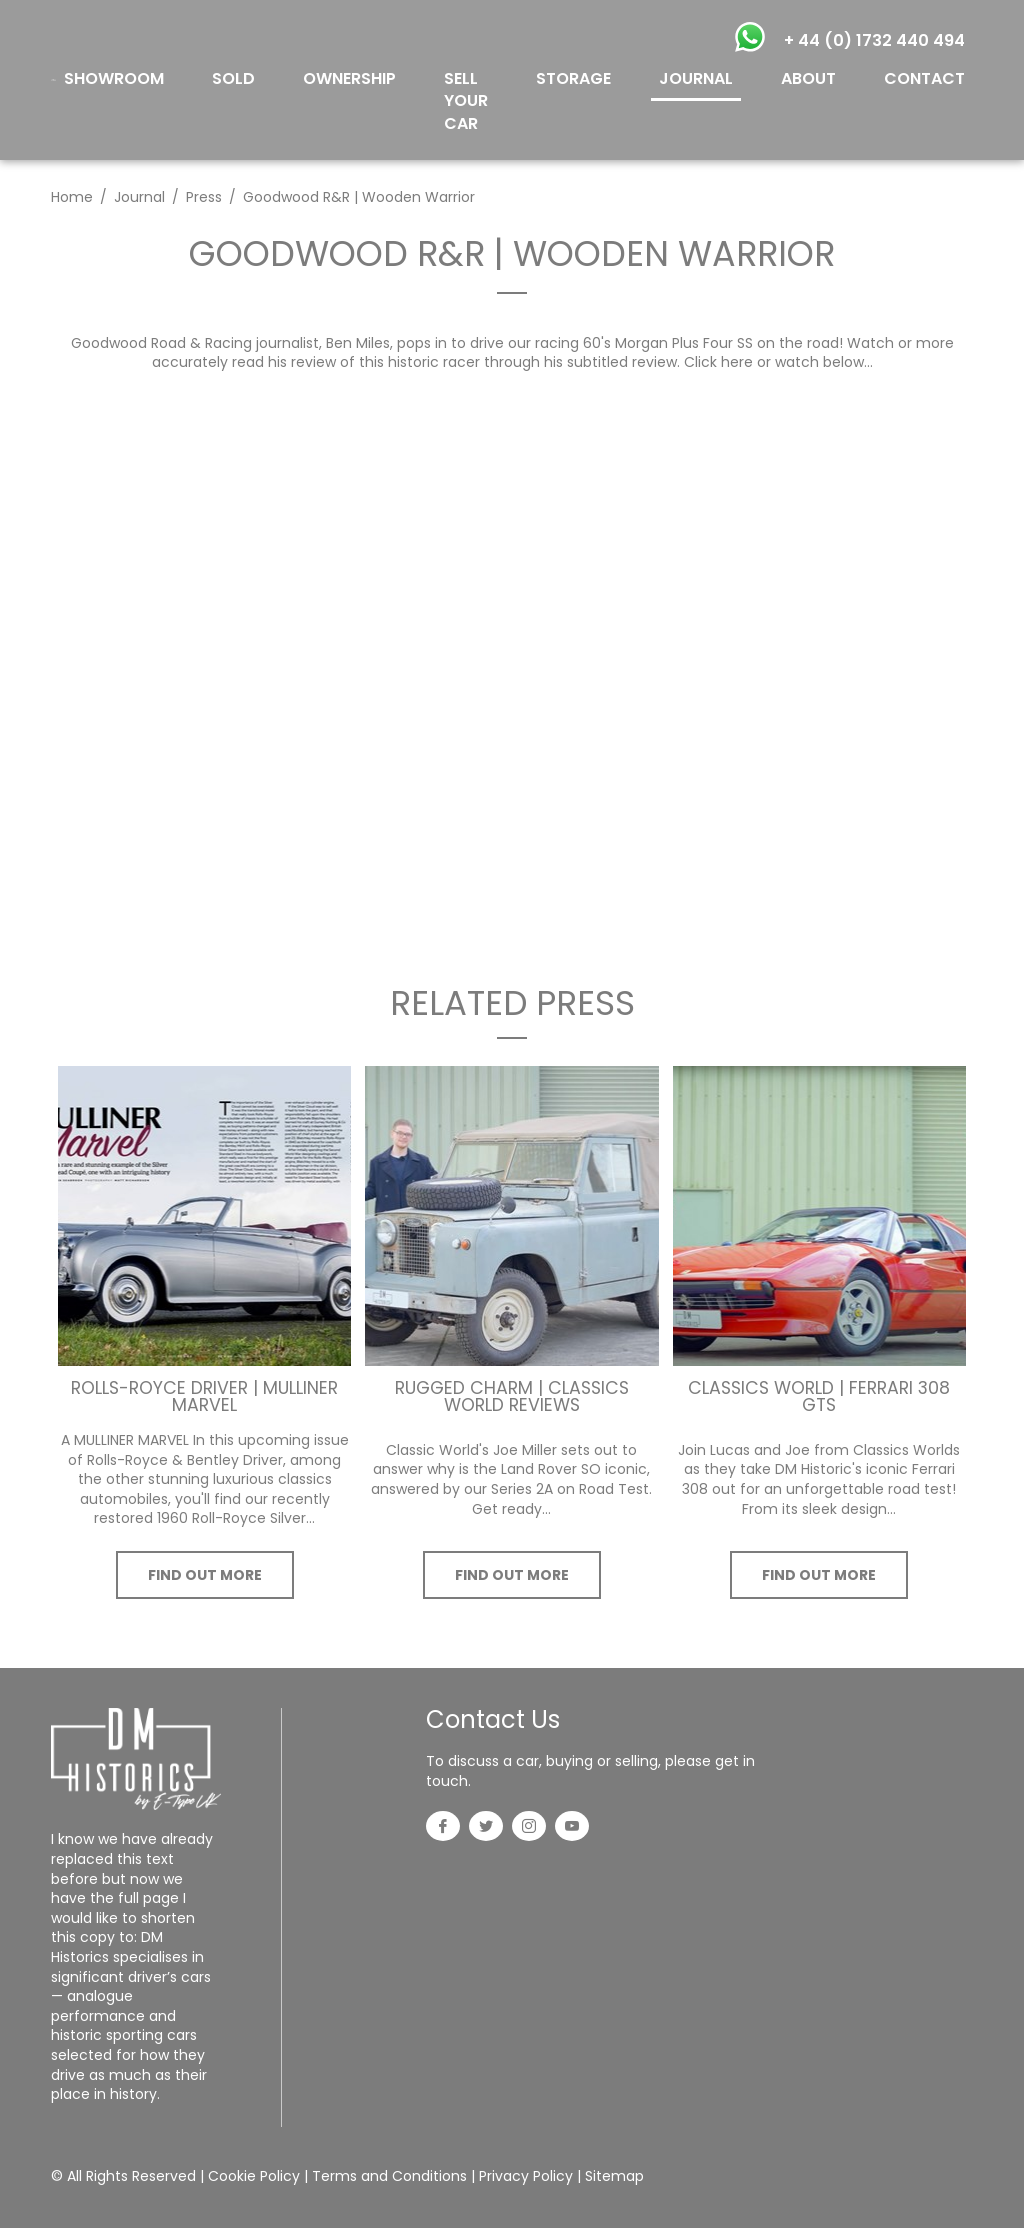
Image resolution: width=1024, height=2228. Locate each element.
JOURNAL (696, 78)
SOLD (233, 78)
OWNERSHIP (349, 78)
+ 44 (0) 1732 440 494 (874, 40)
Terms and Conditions (389, 2176)
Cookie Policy (254, 2176)
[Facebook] (443, 1828)
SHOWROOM (114, 78)
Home (72, 197)
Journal (139, 197)
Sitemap (614, 2176)
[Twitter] (486, 1828)
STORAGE (573, 78)
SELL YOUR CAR (466, 101)
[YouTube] (572, 1828)
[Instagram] (529, 1828)
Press (204, 197)
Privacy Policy (526, 2176)
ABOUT (808, 78)
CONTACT (924, 78)
